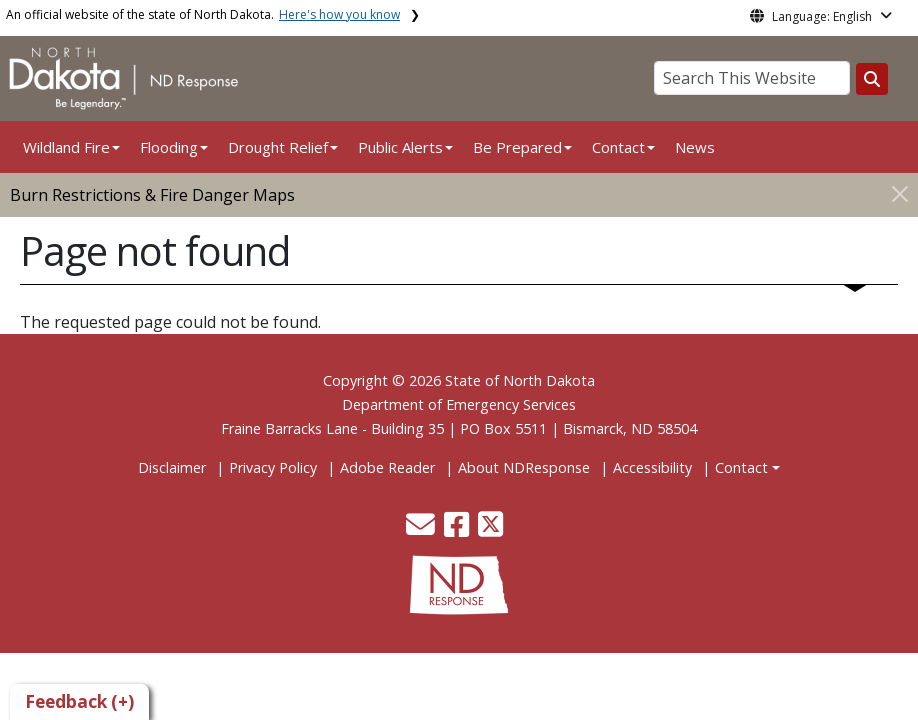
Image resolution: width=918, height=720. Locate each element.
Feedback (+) (79, 701)
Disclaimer (172, 467)
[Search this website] (872, 79)
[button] (422, 529)
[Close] (900, 193)
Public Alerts (400, 147)
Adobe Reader (387, 467)
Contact (741, 467)
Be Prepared (517, 147)
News (695, 147)
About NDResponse (524, 467)
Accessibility (652, 467)
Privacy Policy (273, 467)
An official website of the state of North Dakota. (203, 14)
